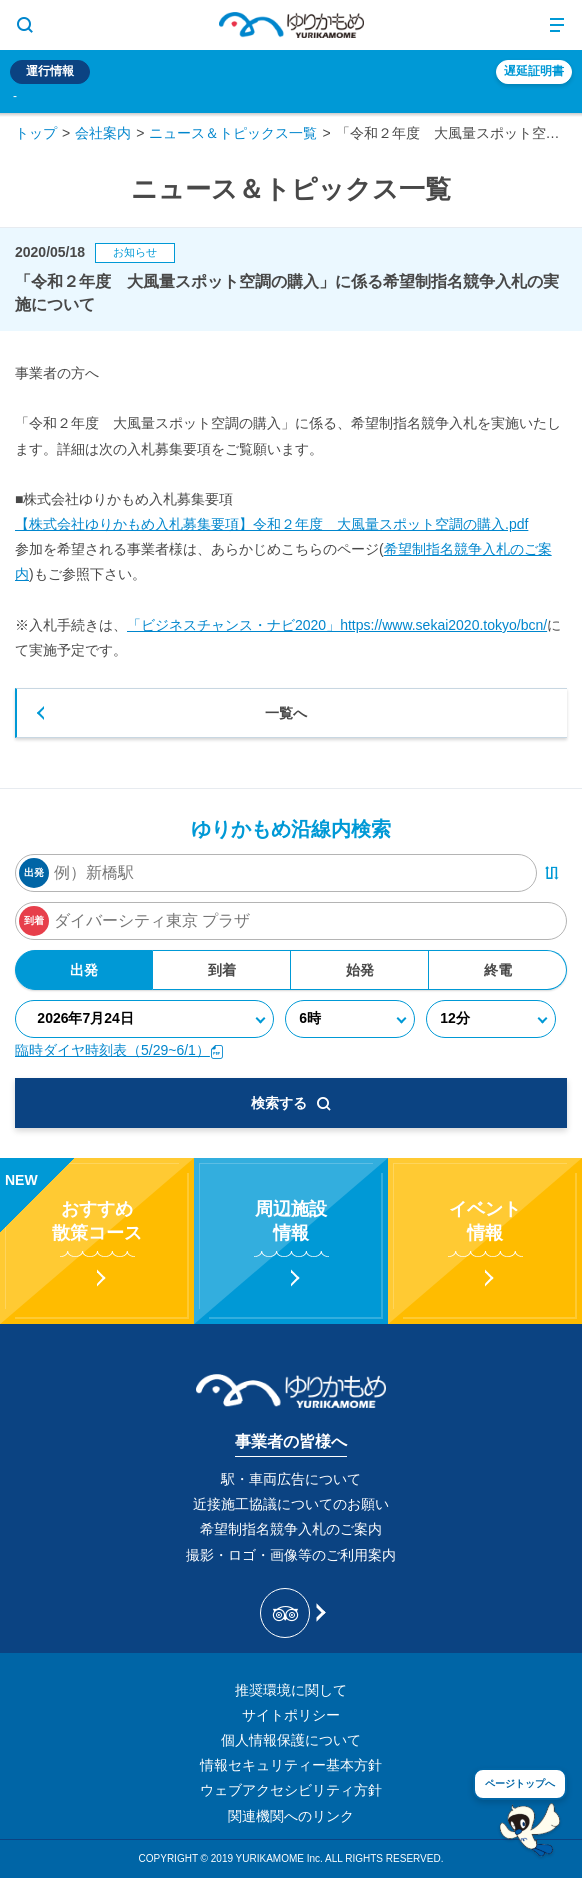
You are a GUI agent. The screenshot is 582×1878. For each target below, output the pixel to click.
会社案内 (103, 133)
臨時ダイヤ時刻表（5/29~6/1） (119, 1050)
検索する (291, 1103)
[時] (351, 1019)
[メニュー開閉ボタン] (557, 25)
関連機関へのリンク (291, 1816)
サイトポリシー (291, 1715)
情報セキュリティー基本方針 (291, 1765)
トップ (36, 133)
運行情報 (50, 71)
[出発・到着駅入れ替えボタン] (552, 873)
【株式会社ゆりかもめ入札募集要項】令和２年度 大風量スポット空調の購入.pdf (271, 524)
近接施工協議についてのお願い (291, 1504)
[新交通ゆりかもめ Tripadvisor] (291, 1613)
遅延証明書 (534, 71)
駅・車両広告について (291, 1479)
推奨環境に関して (291, 1690)
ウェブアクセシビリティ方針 (291, 1790)
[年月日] (144, 1019)
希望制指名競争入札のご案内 (291, 1529)
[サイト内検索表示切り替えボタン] (25, 25)
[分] (491, 1019)
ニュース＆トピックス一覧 (233, 133)
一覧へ (286, 713)
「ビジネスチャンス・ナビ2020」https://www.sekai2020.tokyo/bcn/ (337, 625)
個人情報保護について (291, 1740)
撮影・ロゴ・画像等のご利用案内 (291, 1555)
